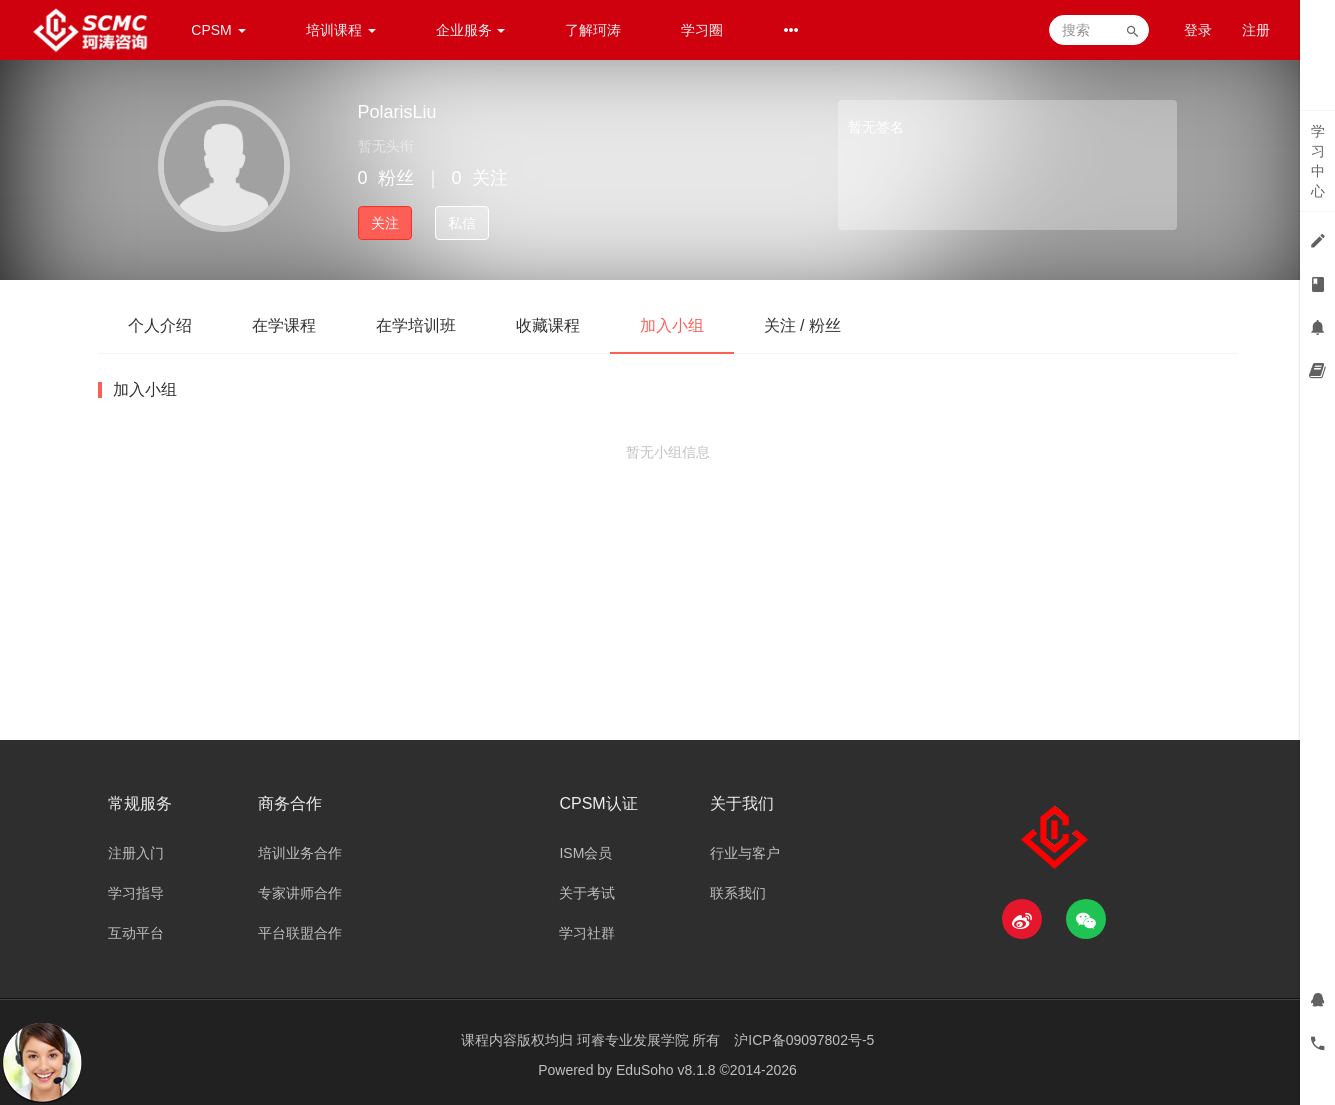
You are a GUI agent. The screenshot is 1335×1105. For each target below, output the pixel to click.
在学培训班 (416, 325)
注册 (1256, 30)
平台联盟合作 (300, 933)
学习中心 (1318, 161)
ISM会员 (585, 853)
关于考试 (587, 893)
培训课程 (341, 30)
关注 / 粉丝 (802, 325)
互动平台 (136, 933)
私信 (462, 223)
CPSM (218, 30)
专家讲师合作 (300, 893)
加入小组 (672, 325)
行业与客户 (745, 853)
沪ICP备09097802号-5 (804, 1040)
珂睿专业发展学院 (635, 1040)
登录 (1198, 30)
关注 (385, 223)
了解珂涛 (593, 30)
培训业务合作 (300, 853)
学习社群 (587, 933)
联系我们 (738, 893)
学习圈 (702, 30)
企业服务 (471, 30)
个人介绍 (160, 325)
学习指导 (136, 893)
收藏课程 (548, 325)
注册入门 (136, 853)
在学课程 (284, 325)
